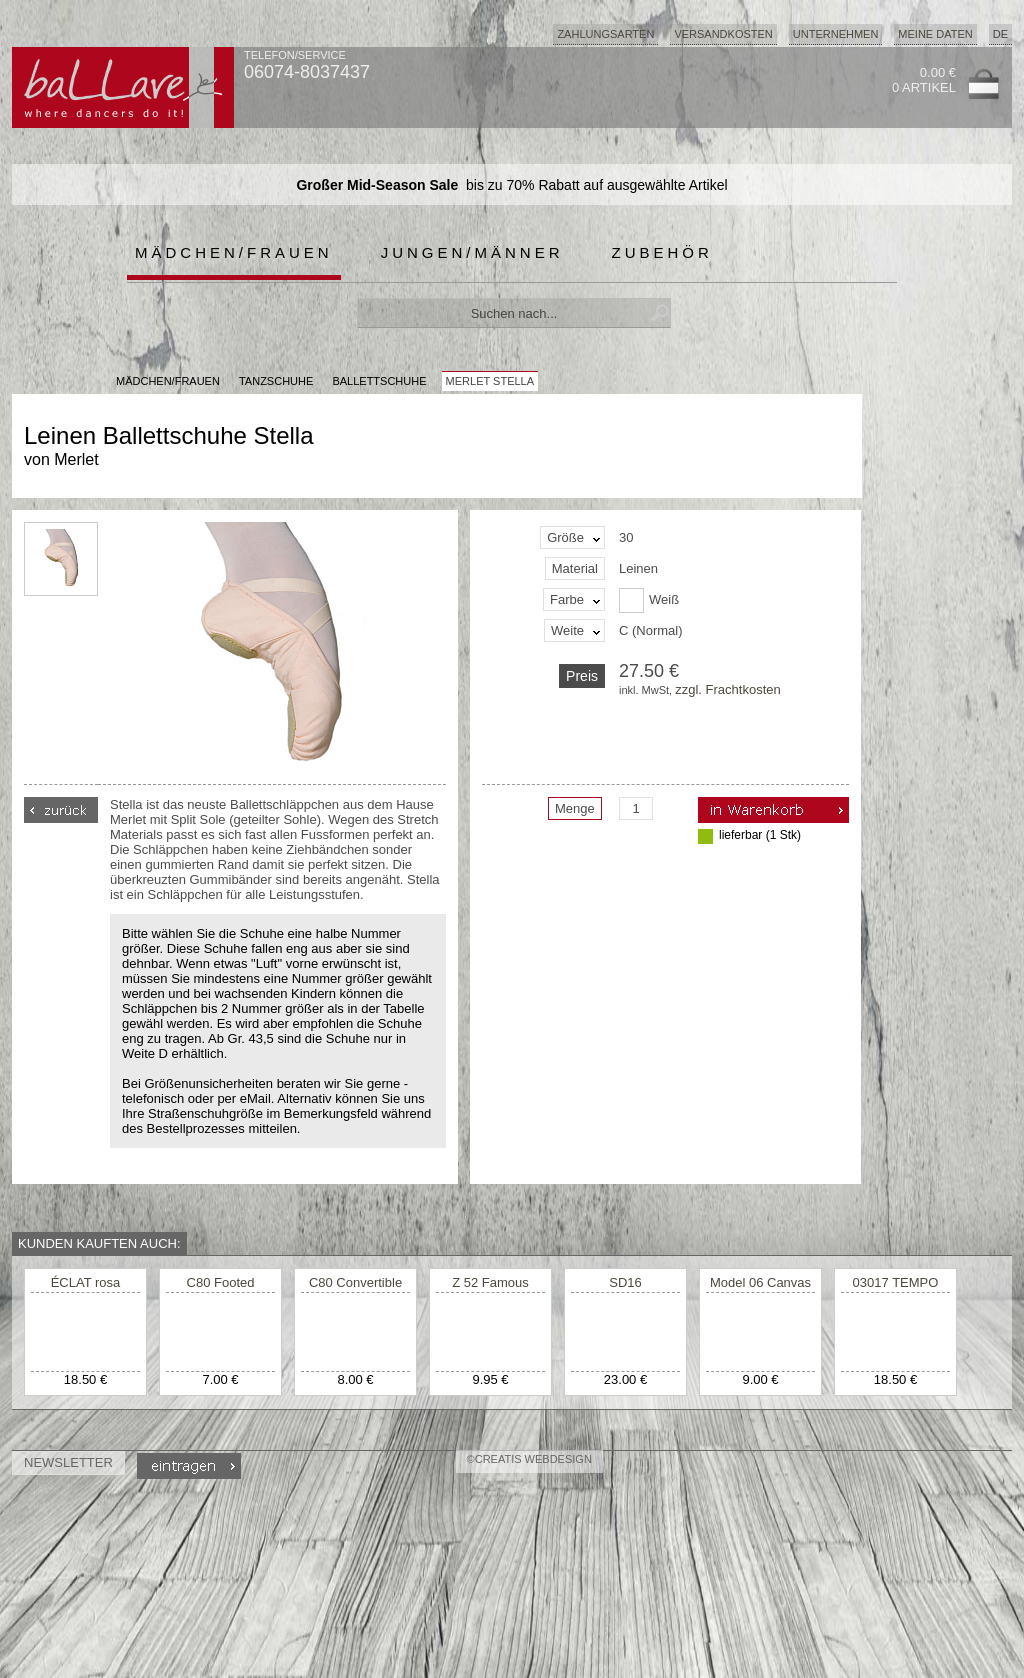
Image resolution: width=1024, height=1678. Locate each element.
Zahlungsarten (605, 34)
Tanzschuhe (276, 381)
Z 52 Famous (490, 1282)
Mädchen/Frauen (234, 252)
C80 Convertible (355, 1282)
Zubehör (662, 252)
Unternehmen (836, 34)
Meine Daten (935, 34)
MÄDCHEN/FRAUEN (168, 381)
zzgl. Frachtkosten (728, 689)
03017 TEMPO (896, 1282)
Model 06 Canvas (760, 1282)
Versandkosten (723, 34)
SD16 (625, 1282)
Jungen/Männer (472, 252)
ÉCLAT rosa (86, 1282)
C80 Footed (221, 1282)
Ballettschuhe (379, 381)
